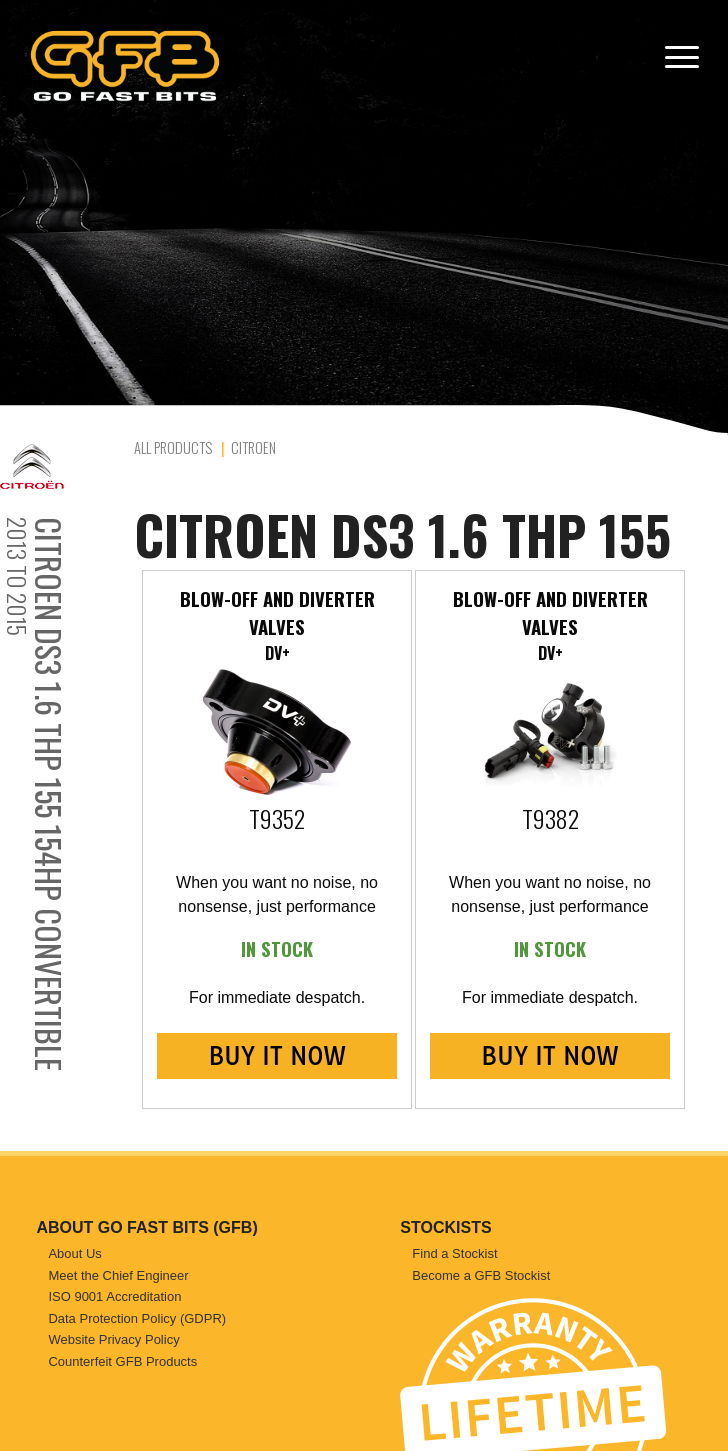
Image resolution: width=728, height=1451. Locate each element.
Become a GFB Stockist (481, 1275)
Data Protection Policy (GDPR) (137, 1318)
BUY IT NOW (276, 1056)
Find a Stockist (454, 1253)
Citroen (253, 447)
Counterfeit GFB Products (122, 1361)
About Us (74, 1253)
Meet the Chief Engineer (118, 1275)
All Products (173, 447)
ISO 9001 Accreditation (114, 1296)
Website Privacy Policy (113, 1339)
